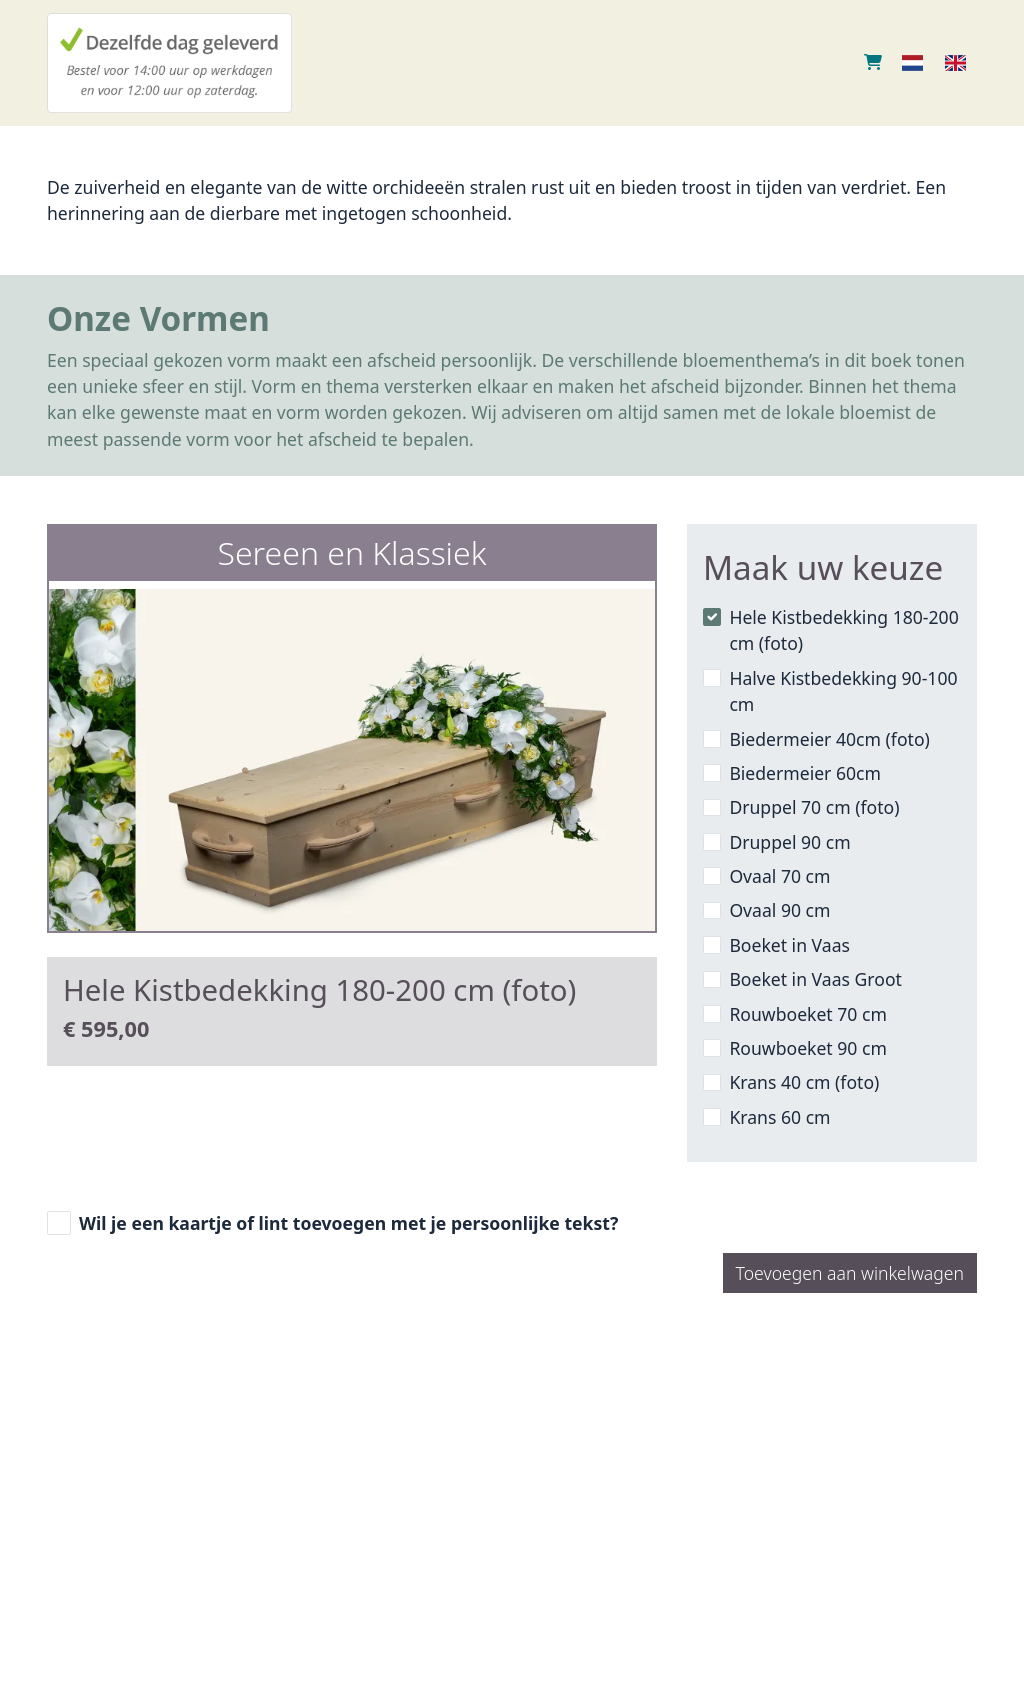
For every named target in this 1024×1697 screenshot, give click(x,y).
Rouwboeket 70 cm (808, 1014)
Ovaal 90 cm (779, 910)
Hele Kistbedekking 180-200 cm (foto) (843, 630)
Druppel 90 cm (789, 842)
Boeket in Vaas (789, 945)
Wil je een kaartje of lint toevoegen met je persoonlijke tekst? (348, 1223)
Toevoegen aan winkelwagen (850, 1273)
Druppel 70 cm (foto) (814, 807)
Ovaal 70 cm (779, 876)
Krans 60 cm (779, 1117)
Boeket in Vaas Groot (815, 979)
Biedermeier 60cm (805, 773)
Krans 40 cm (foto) (804, 1082)
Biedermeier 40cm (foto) (829, 739)
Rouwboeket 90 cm (808, 1048)
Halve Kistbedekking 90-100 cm (843, 691)
